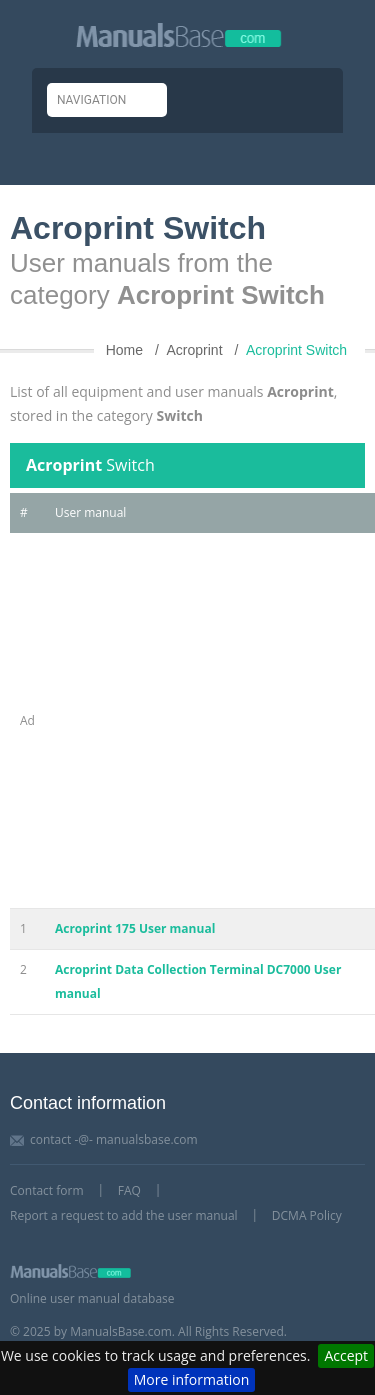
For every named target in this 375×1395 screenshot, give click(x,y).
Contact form (47, 1190)
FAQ (129, 1190)
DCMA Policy (307, 1215)
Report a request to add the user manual (124, 1215)
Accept (346, 1355)
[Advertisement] (187, 720)
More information (191, 1379)
